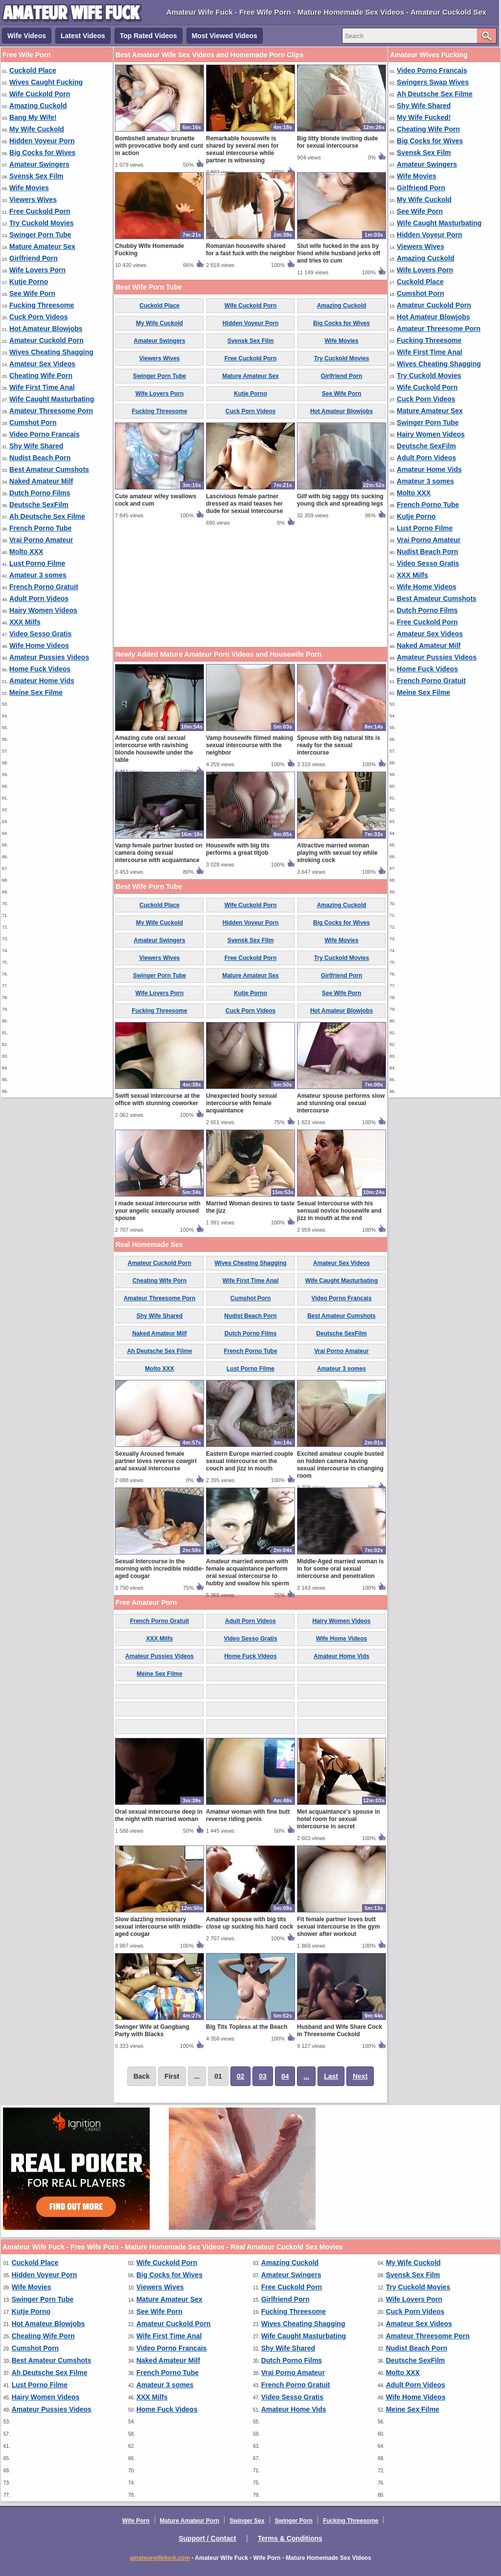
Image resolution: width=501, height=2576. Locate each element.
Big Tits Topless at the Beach (246, 2026)
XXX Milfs (25, 622)
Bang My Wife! (32, 117)
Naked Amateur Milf (41, 481)
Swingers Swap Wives (433, 82)
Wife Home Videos (39, 645)
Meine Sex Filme (36, 692)
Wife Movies (29, 188)
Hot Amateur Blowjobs (46, 329)
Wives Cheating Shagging (51, 352)
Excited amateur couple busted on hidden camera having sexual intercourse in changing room (340, 1464)
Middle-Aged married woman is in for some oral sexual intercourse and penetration (340, 1568)
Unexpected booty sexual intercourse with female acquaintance (241, 1103)
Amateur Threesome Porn (51, 411)
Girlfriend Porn (33, 258)
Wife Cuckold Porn (39, 94)
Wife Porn (136, 2520)
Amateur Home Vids (41, 681)
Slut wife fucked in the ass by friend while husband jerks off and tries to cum (338, 253)
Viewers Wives (33, 199)
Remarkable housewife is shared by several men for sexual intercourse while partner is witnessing (242, 149)
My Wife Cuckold (36, 129)
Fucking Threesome (41, 305)
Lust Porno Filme (37, 563)
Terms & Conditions (290, 2538)
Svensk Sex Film (36, 176)
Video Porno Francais (44, 434)
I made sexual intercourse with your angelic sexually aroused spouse (158, 1210)
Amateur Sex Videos (42, 364)
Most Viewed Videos (224, 36)
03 (263, 2076)
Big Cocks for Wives (42, 152)
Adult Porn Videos (38, 598)
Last (331, 2076)
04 (285, 2076)
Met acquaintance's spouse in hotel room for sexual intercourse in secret (338, 1819)
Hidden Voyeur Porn (42, 141)
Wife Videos (26, 36)
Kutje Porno (28, 282)
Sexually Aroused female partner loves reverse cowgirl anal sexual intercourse (156, 1461)
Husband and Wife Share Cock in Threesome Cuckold (339, 2030)
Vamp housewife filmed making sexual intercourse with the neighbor (249, 745)
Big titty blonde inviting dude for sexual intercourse (337, 142)
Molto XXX (26, 551)
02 (241, 2076)
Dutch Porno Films (39, 493)
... (306, 2076)
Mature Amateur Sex (42, 246)
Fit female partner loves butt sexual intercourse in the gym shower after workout (338, 1926)
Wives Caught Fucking (46, 82)
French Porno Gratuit (43, 587)
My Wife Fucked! (424, 117)
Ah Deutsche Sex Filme (47, 516)
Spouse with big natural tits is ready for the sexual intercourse (338, 745)
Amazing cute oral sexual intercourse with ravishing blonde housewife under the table (154, 748)
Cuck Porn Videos (38, 317)
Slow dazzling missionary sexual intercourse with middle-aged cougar (159, 1926)
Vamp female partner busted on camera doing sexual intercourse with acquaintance (159, 853)
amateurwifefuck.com (160, 2557)
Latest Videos (83, 36)
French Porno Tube (40, 528)
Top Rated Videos (148, 36)
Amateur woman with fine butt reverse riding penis (248, 1815)
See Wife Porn (32, 293)
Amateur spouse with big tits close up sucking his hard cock (249, 1923)
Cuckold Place (32, 70)
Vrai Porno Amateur (41, 540)
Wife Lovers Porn (37, 270)
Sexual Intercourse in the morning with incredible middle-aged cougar (159, 1568)
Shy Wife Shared (36, 446)
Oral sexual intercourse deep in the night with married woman (159, 1815)
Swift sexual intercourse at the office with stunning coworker (157, 1099)
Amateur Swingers (39, 164)
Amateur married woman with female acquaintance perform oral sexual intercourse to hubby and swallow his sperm (247, 1572)
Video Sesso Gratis (40, 634)
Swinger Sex (246, 2520)
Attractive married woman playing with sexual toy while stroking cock (337, 853)
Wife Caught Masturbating (51, 399)
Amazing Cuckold (38, 106)
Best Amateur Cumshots (49, 469)
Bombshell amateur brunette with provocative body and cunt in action (159, 145)
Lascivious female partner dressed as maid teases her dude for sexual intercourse (244, 503)
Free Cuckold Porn (39, 211)
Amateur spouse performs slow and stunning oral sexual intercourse (341, 1103)
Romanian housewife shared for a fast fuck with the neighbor (250, 250)
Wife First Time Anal (42, 387)
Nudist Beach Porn (39, 458)
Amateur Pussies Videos (49, 657)
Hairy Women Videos (43, 610)
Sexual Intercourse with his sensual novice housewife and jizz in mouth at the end (339, 1210)
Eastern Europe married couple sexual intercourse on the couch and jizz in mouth (249, 1461)
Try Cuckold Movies (41, 223)
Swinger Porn (294, 2520)
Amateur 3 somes (38, 575)
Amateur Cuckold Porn (46, 340)
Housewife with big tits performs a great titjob (238, 849)
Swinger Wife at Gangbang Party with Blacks (152, 2030)
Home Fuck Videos (39, 669)
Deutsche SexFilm (38, 505)
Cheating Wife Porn (40, 375)
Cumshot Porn (32, 422)
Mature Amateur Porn (190, 2520)
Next (360, 2076)
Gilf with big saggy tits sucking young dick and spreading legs (340, 500)
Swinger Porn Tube (40, 235)
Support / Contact (207, 2538)
